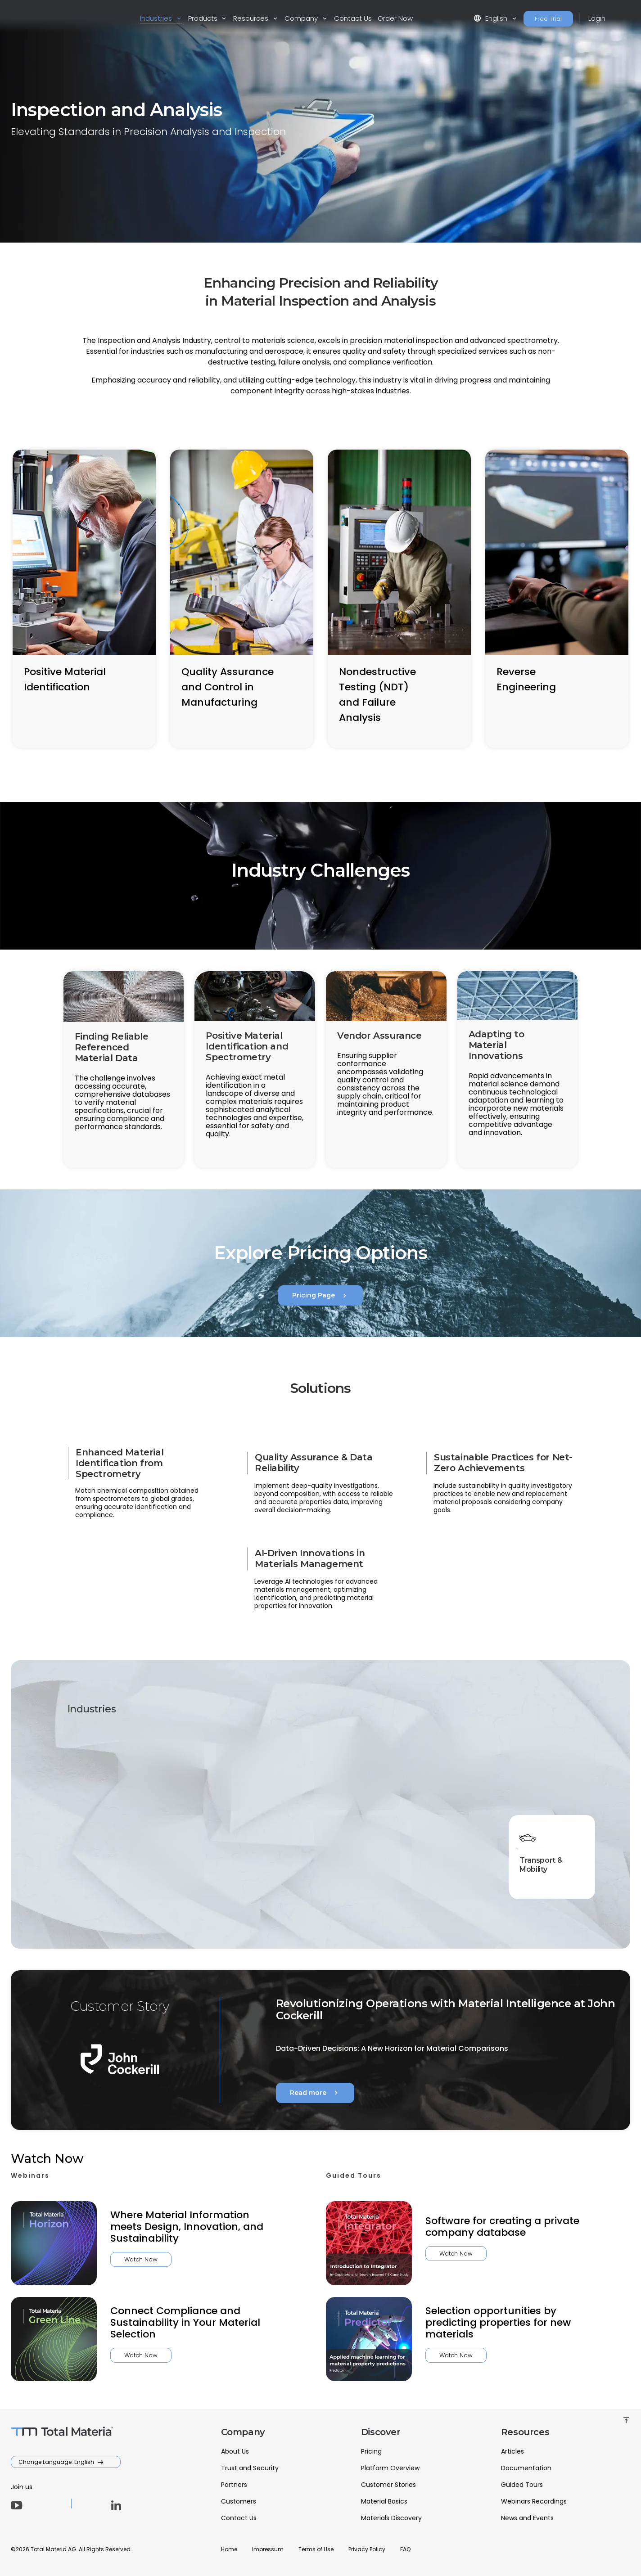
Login (596, 18)
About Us (235, 2451)
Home (229, 2549)
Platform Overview (390, 2467)
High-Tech (152, 1859)
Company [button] (302, 18)
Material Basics (384, 2501)
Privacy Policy (366, 2549)
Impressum (268, 2549)
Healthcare (446, 1770)
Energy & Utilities (347, 1773)
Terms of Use (316, 2549)
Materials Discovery (391, 2517)
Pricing (371, 2451)
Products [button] (203, 18)
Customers (238, 2501)
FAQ (405, 2549)
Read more (315, 2093)
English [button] (491, 18)
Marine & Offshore (347, 1861)
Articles (512, 2451)
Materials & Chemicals (446, 1861)
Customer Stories (388, 2484)
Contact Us (353, 18)
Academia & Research (154, 1773)
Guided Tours (522, 2484)
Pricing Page (320, 1296)
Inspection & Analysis (252, 1861)
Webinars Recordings (534, 2501)
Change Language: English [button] (56, 2462)
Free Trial (548, 18)
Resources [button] (251, 18)
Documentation (526, 2467)
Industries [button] (157, 18)
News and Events (527, 2517)
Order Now (395, 18)
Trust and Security (250, 2467)
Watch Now (97, 2259)
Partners (234, 2484)
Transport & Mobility (545, 1861)
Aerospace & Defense (253, 1773)
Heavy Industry (541, 1773)
